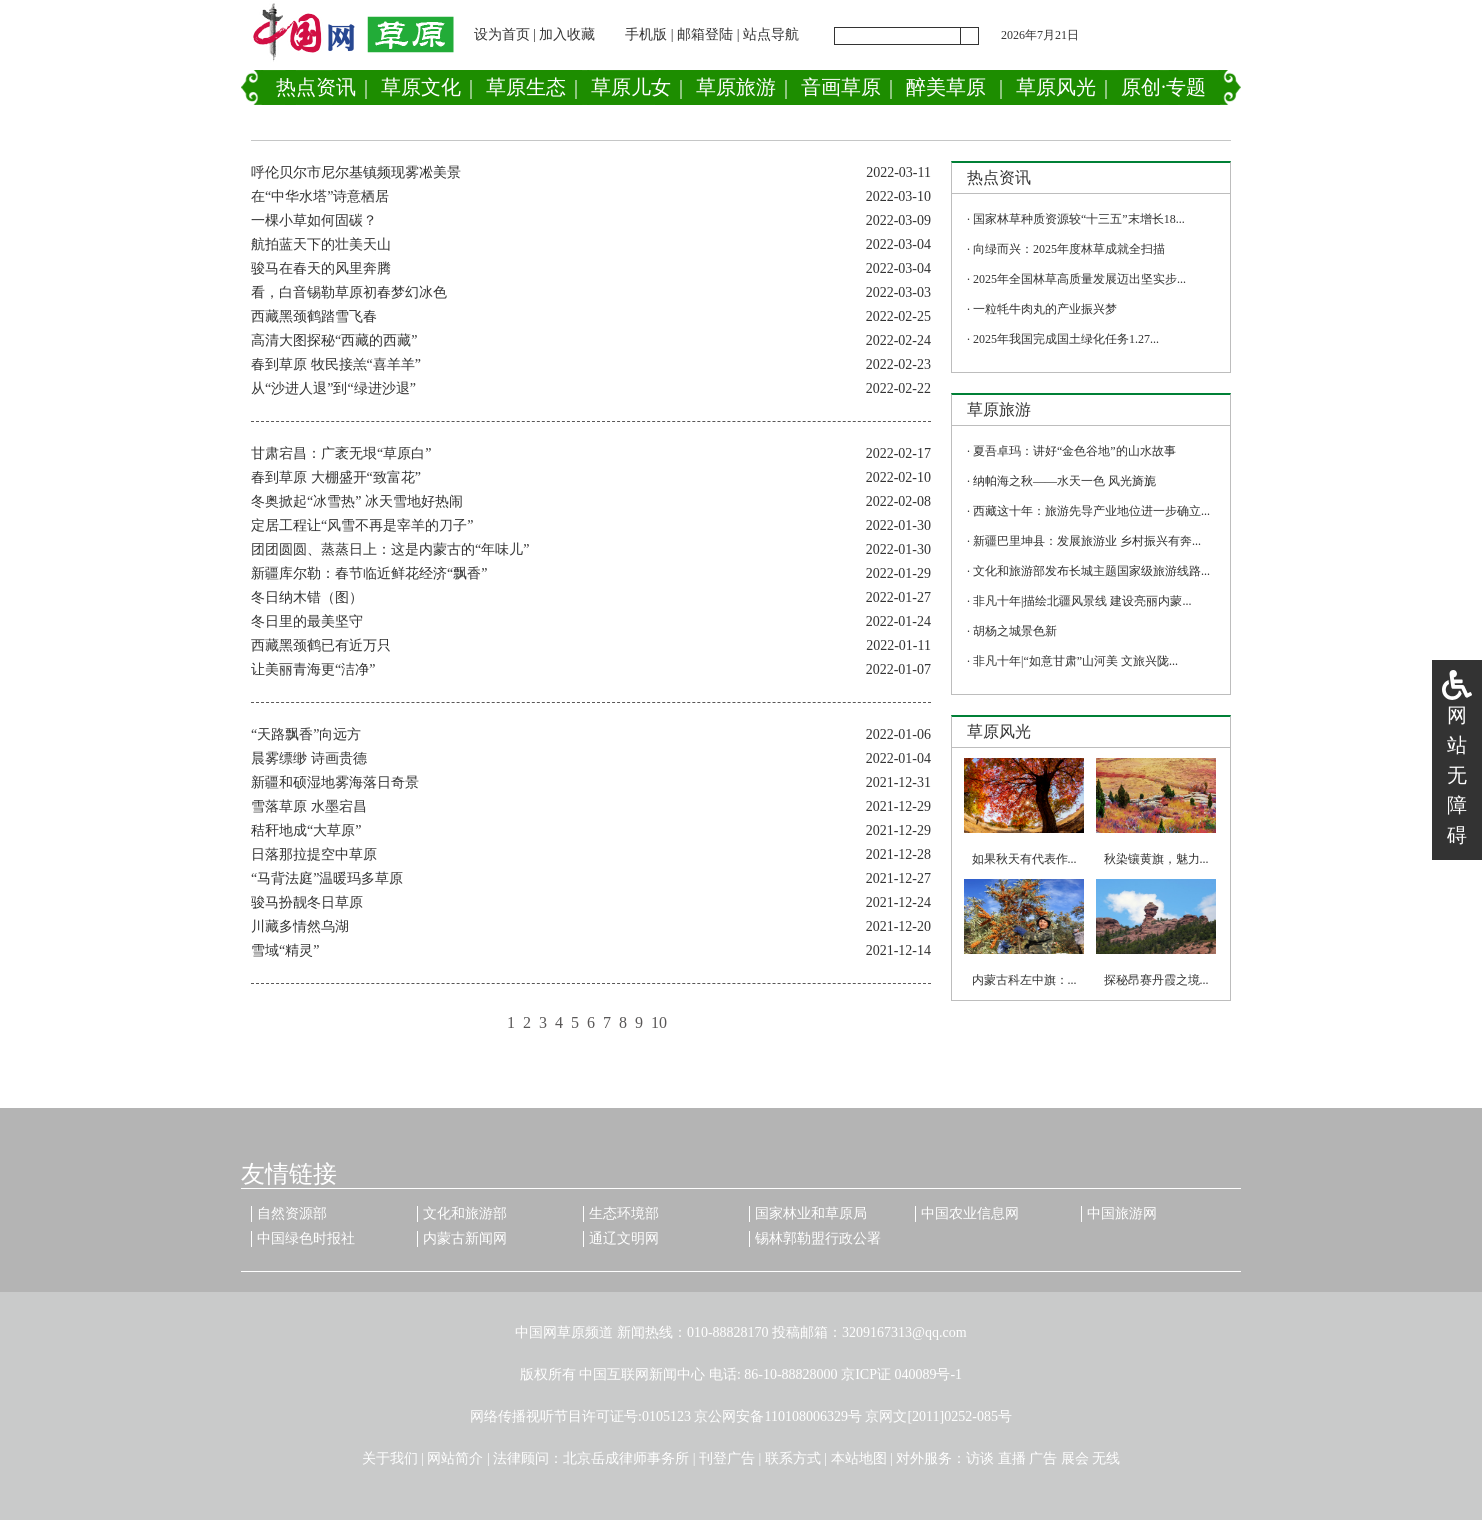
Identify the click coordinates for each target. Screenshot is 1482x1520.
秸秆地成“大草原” (306, 830)
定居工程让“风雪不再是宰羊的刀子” (362, 525)
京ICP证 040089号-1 (901, 1374)
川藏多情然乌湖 (300, 926)
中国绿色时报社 (306, 1238)
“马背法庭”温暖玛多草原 (327, 878)
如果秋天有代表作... (1024, 859)
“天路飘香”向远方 (306, 734)
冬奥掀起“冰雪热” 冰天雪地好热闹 (357, 501)
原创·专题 (1163, 87)
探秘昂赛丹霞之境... (1156, 980)
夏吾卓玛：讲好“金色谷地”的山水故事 (1074, 451)
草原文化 (421, 87)
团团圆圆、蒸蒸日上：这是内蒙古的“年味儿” (390, 549)
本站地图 (859, 1458)
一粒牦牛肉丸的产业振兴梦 (1045, 309)
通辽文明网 (624, 1238)
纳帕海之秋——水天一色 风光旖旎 (1064, 481)
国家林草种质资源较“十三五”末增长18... (1079, 219)
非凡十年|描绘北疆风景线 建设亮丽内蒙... (1082, 601)
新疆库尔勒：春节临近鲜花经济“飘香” (369, 573)
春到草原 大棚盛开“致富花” (336, 477)
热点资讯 (316, 87)
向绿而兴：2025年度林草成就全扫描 (1069, 249)
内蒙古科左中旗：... (1024, 980)
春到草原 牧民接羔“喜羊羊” (336, 364)
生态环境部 (624, 1213)
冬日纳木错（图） (307, 597)
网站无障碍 (1457, 775)
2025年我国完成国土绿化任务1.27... (1066, 339)
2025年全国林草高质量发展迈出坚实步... (1079, 279)
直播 (1012, 1458)
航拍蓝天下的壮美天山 (321, 244)
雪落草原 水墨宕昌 (309, 806)
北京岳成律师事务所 (626, 1458)
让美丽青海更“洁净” (313, 669)
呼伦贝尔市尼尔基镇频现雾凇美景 (356, 172)
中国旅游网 (1122, 1213)
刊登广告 (727, 1458)
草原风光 (1056, 87)
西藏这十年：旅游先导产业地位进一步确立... (1091, 511)
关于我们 (390, 1458)
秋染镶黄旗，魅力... (1156, 859)
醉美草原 (946, 87)
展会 (1075, 1458)
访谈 (980, 1458)
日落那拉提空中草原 (314, 854)
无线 (1106, 1458)
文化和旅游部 (465, 1213)
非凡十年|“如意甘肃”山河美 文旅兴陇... (1075, 661)
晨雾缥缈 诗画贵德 (309, 758)
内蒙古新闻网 (465, 1238)
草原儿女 (631, 87)
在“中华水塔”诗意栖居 (320, 196)
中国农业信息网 (970, 1213)
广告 (1043, 1458)
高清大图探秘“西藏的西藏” (334, 340)
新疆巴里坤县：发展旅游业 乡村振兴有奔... (1087, 541)
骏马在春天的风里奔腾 (321, 268)
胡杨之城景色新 (1015, 631)
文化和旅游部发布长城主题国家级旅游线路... (1091, 571)
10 (659, 1022)
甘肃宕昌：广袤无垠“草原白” (341, 453)
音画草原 (841, 87)
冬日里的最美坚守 (307, 621)
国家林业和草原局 (811, 1213)
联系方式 (793, 1458)
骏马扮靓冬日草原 (307, 902)
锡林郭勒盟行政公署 (818, 1238)
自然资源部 (292, 1213)
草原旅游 (736, 87)
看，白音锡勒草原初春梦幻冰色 (349, 292)
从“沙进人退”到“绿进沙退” (333, 388)
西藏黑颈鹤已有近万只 (321, 645)
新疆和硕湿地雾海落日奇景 (335, 782)
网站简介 (455, 1458)
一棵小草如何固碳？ (314, 220)
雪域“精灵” (285, 950)
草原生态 (526, 87)
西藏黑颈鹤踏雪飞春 (314, 316)
